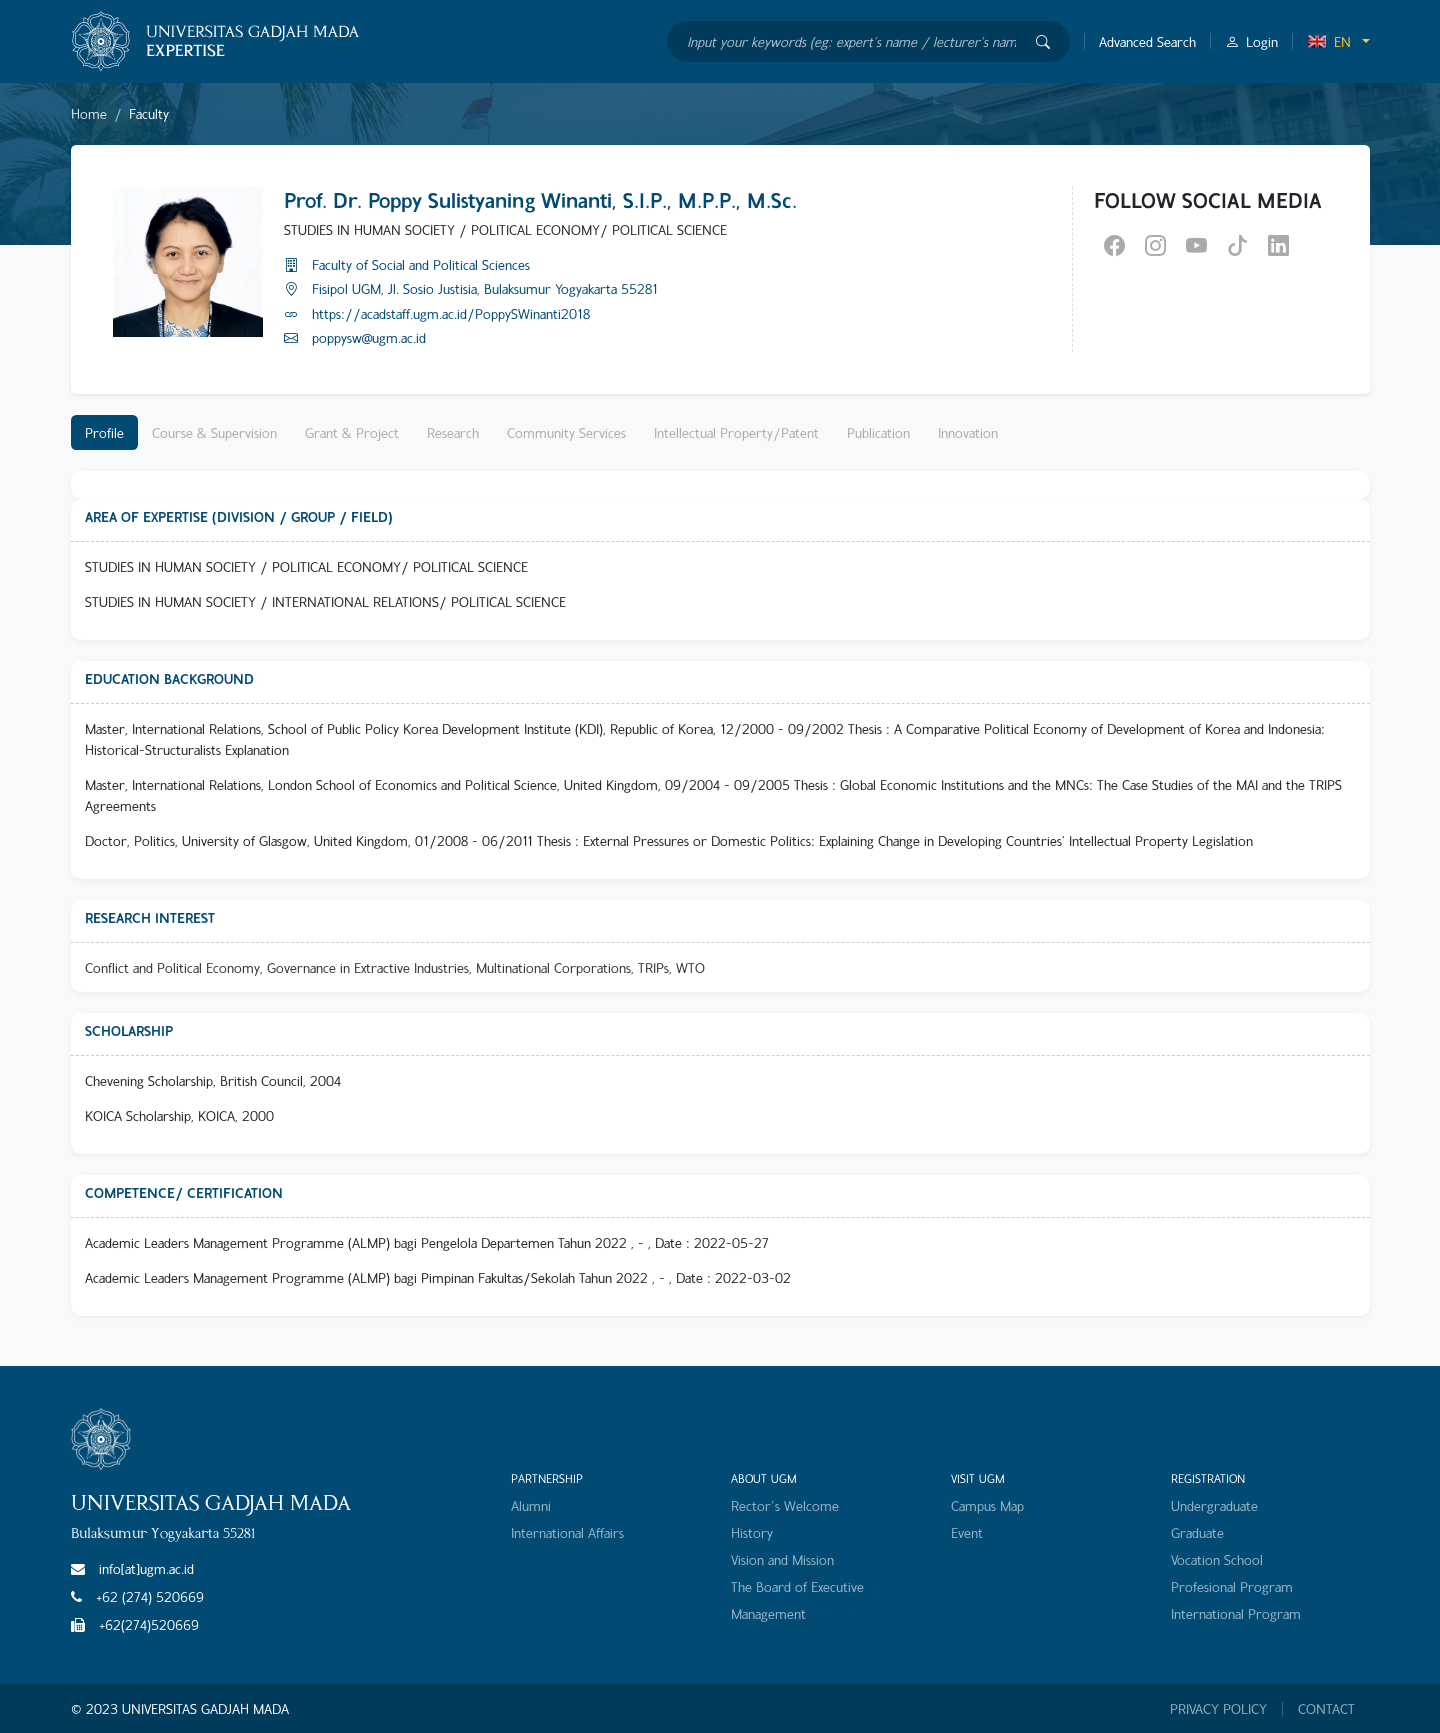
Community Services (566, 432)
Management (768, 1613)
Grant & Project (352, 432)
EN (1329, 41)
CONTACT (1326, 1709)
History (752, 1532)
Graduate (1197, 1532)
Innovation (968, 432)
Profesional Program (1232, 1586)
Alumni (531, 1505)
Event (967, 1532)
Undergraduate (1214, 1505)
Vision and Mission (782, 1559)
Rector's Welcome (785, 1505)
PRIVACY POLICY (1218, 1709)
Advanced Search (1147, 41)
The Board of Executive (797, 1586)
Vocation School (1217, 1559)
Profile (104, 432)
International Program (1236, 1613)
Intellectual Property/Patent (736, 432)
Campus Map (987, 1505)
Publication (878, 432)
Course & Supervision (214, 432)
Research (453, 432)
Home (89, 113)
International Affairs (567, 1532)
